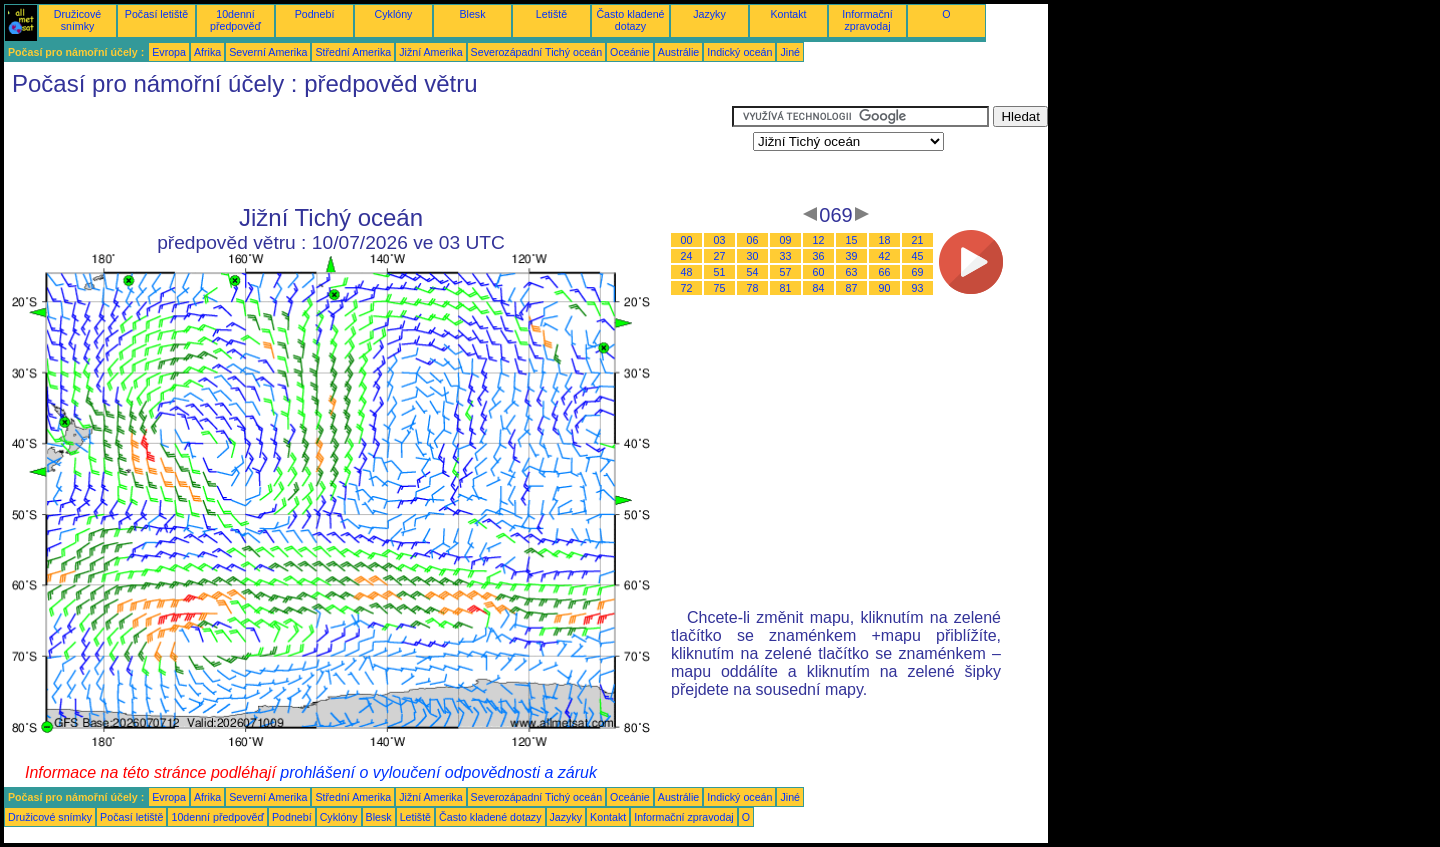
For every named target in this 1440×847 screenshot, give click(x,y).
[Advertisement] (368, 151)
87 (852, 288)
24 (687, 256)
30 (753, 256)
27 (720, 256)
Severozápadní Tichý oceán (537, 52)
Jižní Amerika (430, 52)
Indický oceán (739, 52)
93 (918, 288)
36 (819, 256)
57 (786, 272)
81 (786, 288)
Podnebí (315, 14)
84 (819, 288)
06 (753, 240)
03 (720, 240)
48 (687, 272)
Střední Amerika (353, 52)
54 (753, 272)
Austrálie (678, 52)
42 (885, 256)
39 (852, 256)
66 (885, 272)
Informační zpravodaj (867, 20)
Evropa (169, 52)
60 (819, 272)
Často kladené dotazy (630, 20)
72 (687, 288)
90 (885, 288)
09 (786, 240)
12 (819, 240)
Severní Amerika (268, 52)
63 (852, 272)
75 (720, 288)
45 (918, 256)
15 (852, 240)
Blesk (472, 14)
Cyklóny (394, 14)
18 (885, 240)
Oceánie (630, 52)
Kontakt (788, 14)
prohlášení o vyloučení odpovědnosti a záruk (438, 772)
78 (753, 288)
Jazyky (709, 14)
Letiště (551, 14)
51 (720, 272)
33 (786, 256)
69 (918, 272)
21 (918, 240)
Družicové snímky (77, 20)
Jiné (790, 52)
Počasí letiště (156, 14)
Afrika (207, 52)
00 (687, 240)
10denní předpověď (235, 20)
